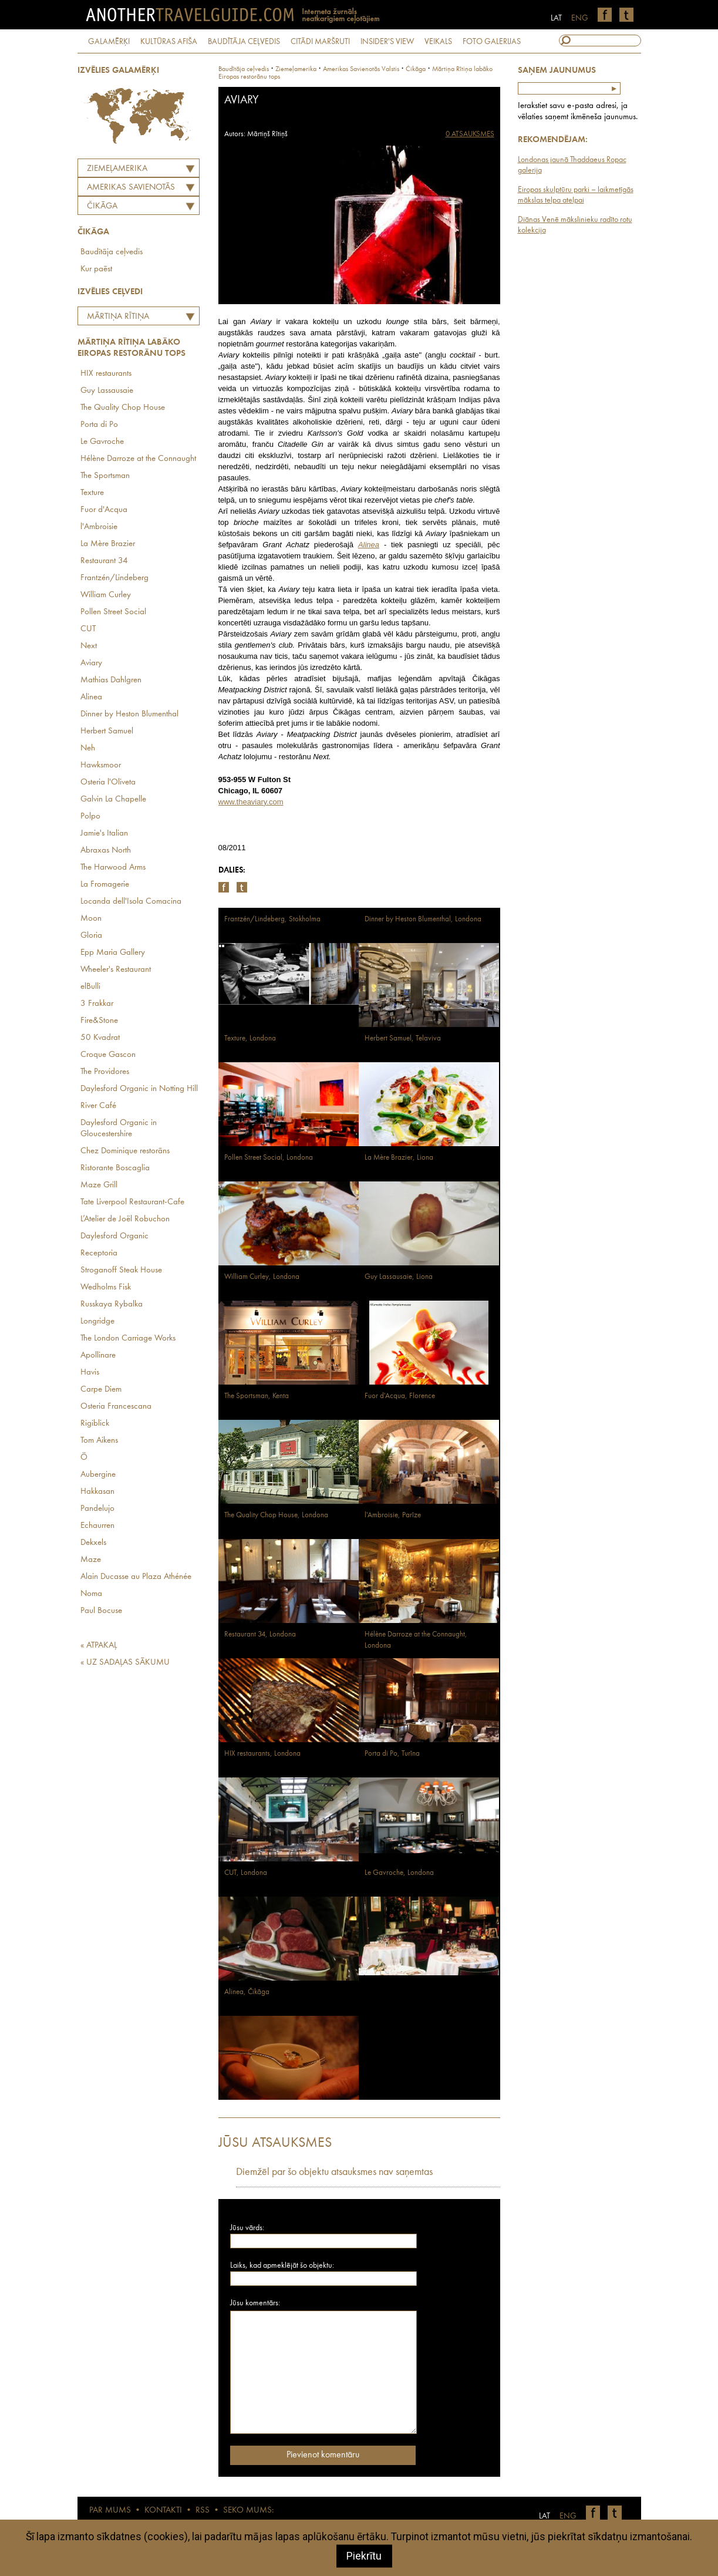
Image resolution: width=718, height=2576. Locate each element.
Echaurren (97, 1525)
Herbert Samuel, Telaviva (403, 1038)
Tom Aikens (99, 1440)
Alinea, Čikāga (246, 1992)
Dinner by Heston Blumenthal (129, 714)
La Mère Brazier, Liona (399, 1157)
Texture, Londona (250, 1038)
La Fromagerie (104, 884)
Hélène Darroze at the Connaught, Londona (416, 1640)
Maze (90, 1559)
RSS (202, 2510)
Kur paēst (96, 269)
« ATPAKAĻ (98, 1645)
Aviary (91, 663)
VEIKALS (438, 42)
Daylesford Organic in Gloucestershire (118, 1129)
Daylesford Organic (114, 1236)
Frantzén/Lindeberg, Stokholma (272, 919)
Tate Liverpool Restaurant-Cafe (132, 1202)
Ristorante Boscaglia (115, 1168)
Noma (91, 1594)
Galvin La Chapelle (113, 799)
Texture (92, 493)
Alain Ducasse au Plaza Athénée (135, 1576)
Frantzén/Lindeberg (114, 578)
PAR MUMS (110, 2510)
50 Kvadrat (100, 1037)
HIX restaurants (106, 373)
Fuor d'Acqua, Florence (400, 1396)
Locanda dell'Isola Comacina (130, 901)
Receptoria (98, 1253)
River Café (98, 1106)
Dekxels (93, 1542)
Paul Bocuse (101, 1611)
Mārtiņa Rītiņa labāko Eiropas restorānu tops (115, 318)
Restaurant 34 (104, 561)
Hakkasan (97, 1491)
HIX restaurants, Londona (262, 1753)
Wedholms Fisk (105, 1287)
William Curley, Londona (261, 1277)
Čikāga (102, 206)
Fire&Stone (99, 1020)
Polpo (90, 816)
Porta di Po (99, 424)
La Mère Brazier (107, 544)
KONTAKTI (163, 2510)
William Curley (105, 595)
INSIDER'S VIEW (387, 42)
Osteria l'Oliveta (108, 782)
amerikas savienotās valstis (361, 69)
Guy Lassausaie (106, 390)
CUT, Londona (245, 1873)
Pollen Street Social (113, 612)
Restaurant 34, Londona (260, 1634)
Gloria (91, 935)
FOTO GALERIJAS (492, 42)
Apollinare (98, 1355)
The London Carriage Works (128, 1338)
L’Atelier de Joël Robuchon (125, 1219)
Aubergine (98, 1474)
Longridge (97, 1321)
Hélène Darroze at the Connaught (138, 458)
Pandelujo (97, 1508)
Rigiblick (94, 1423)
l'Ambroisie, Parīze (393, 1515)
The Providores (104, 1072)
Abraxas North (105, 850)
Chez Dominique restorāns (125, 1151)
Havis (89, 1372)
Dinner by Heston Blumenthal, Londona (423, 919)
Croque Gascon (108, 1054)
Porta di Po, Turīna (392, 1753)
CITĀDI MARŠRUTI (320, 42)
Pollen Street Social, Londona (268, 1157)
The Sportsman (105, 476)
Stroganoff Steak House (121, 1270)
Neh (87, 748)
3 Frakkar (96, 1003)
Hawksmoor (100, 765)
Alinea (91, 697)
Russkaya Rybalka (111, 1304)
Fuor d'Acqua (103, 510)
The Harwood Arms (113, 867)
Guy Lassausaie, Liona (399, 1277)
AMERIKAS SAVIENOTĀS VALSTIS (128, 189)
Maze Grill (98, 1185)
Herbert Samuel (106, 731)
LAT (556, 18)
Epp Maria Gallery (112, 952)
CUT (88, 629)
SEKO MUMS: (248, 2510)
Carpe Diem (101, 1389)
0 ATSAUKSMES (470, 134)
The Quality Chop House (122, 407)
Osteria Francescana (115, 1406)
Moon (91, 918)
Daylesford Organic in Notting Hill (139, 1089)
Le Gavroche (102, 441)
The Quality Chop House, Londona (276, 1515)
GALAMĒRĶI (109, 42)
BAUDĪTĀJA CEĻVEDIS (244, 42)
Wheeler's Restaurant (115, 969)
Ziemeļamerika (117, 168)
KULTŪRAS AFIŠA (168, 42)
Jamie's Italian (104, 833)
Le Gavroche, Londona (399, 1873)
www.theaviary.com (251, 801)
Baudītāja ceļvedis (111, 252)
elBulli (90, 986)
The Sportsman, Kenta (256, 1396)
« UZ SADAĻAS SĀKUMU (125, 1662)
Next (88, 646)
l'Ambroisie (98, 527)
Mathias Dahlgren (110, 680)
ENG (579, 18)
